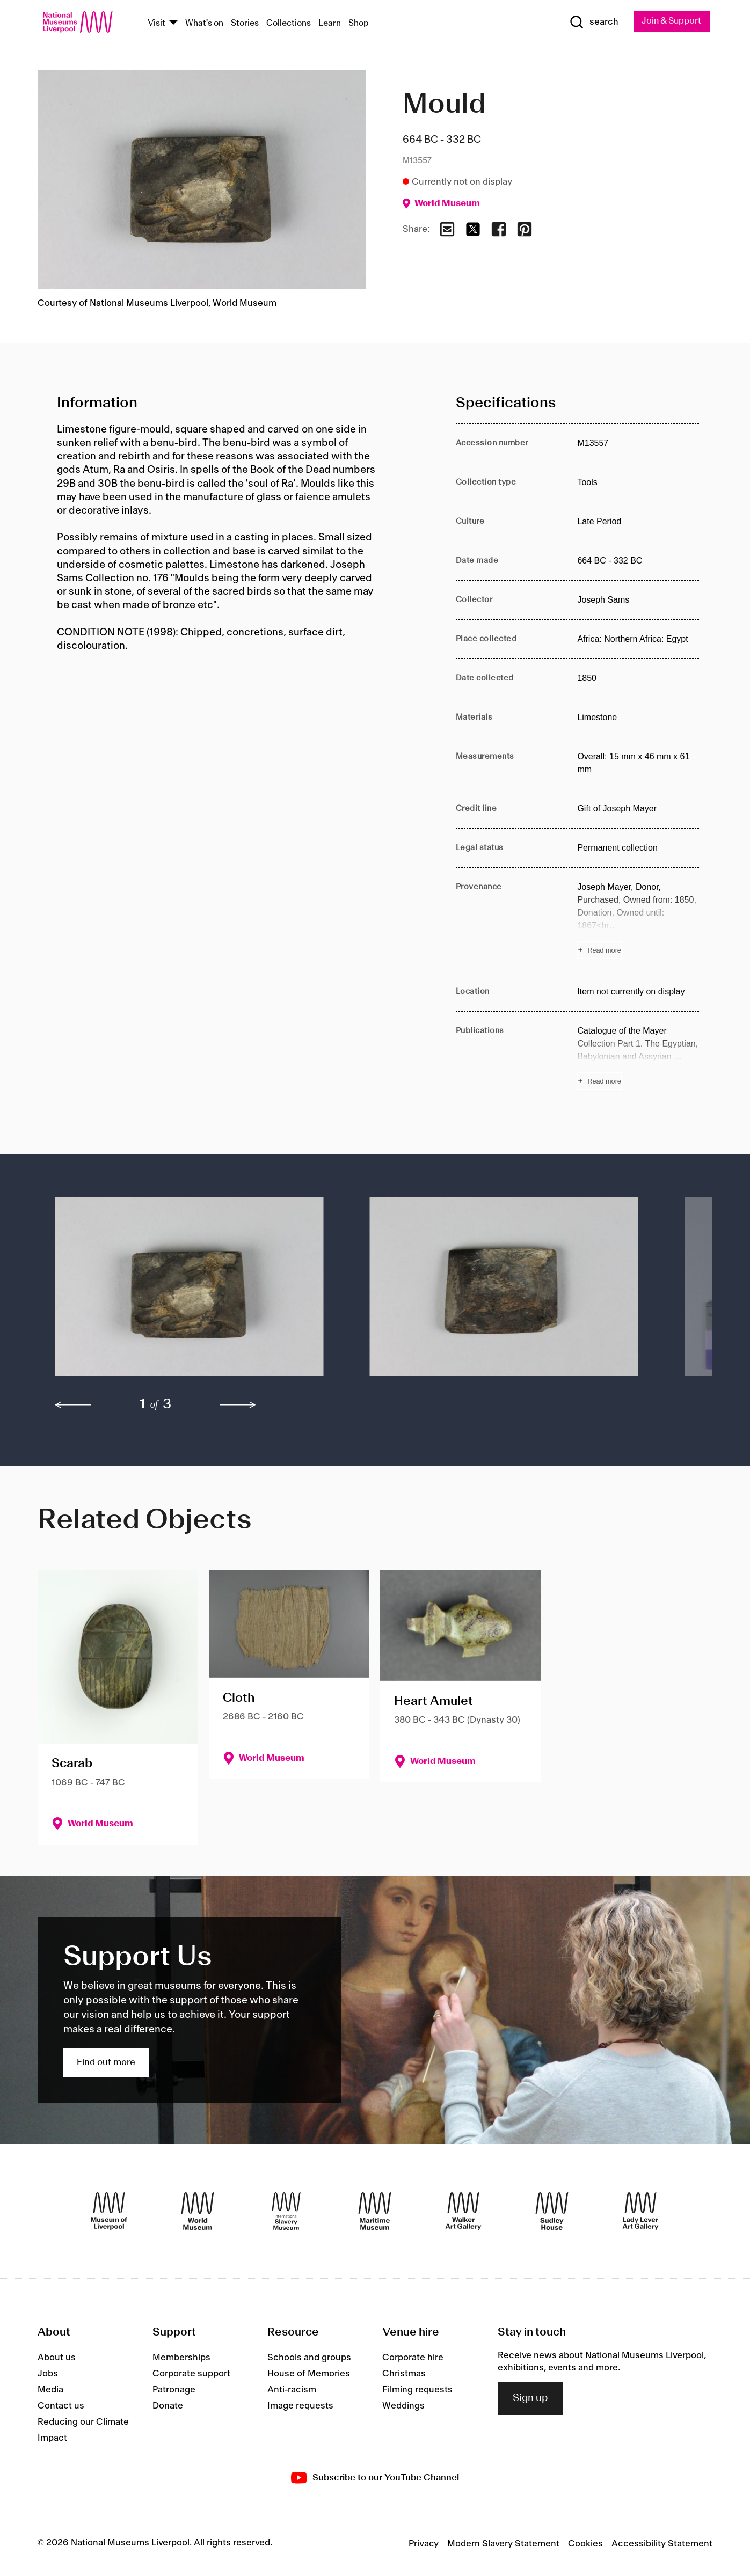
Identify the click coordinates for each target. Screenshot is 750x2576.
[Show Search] (590, 22)
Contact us (61, 2406)
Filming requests (417, 2390)
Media (50, 2390)
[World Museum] (197, 2211)
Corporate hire (412, 2358)
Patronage (173, 2390)
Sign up (530, 2399)
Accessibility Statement (661, 2544)
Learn (329, 23)
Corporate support (191, 2374)
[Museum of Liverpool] (109, 2211)
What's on (204, 23)
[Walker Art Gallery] (463, 2211)
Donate (167, 2406)
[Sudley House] (551, 2211)
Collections (288, 23)
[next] (238, 1405)
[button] (191, 1292)
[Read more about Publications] (638, 1058)
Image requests (300, 2406)
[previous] (73, 1405)
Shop (358, 23)
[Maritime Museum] (374, 2211)
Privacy (424, 2544)
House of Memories (308, 2374)
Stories (245, 23)
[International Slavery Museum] (286, 2211)
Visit (156, 23)
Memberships (181, 2358)
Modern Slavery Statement (503, 2544)
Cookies (585, 2544)
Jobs (48, 2374)
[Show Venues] (173, 23)
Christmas (404, 2374)
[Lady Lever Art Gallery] (640, 2211)
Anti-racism (291, 2390)
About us (57, 2358)
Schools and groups (309, 2358)
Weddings (403, 2406)
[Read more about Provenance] (638, 920)
